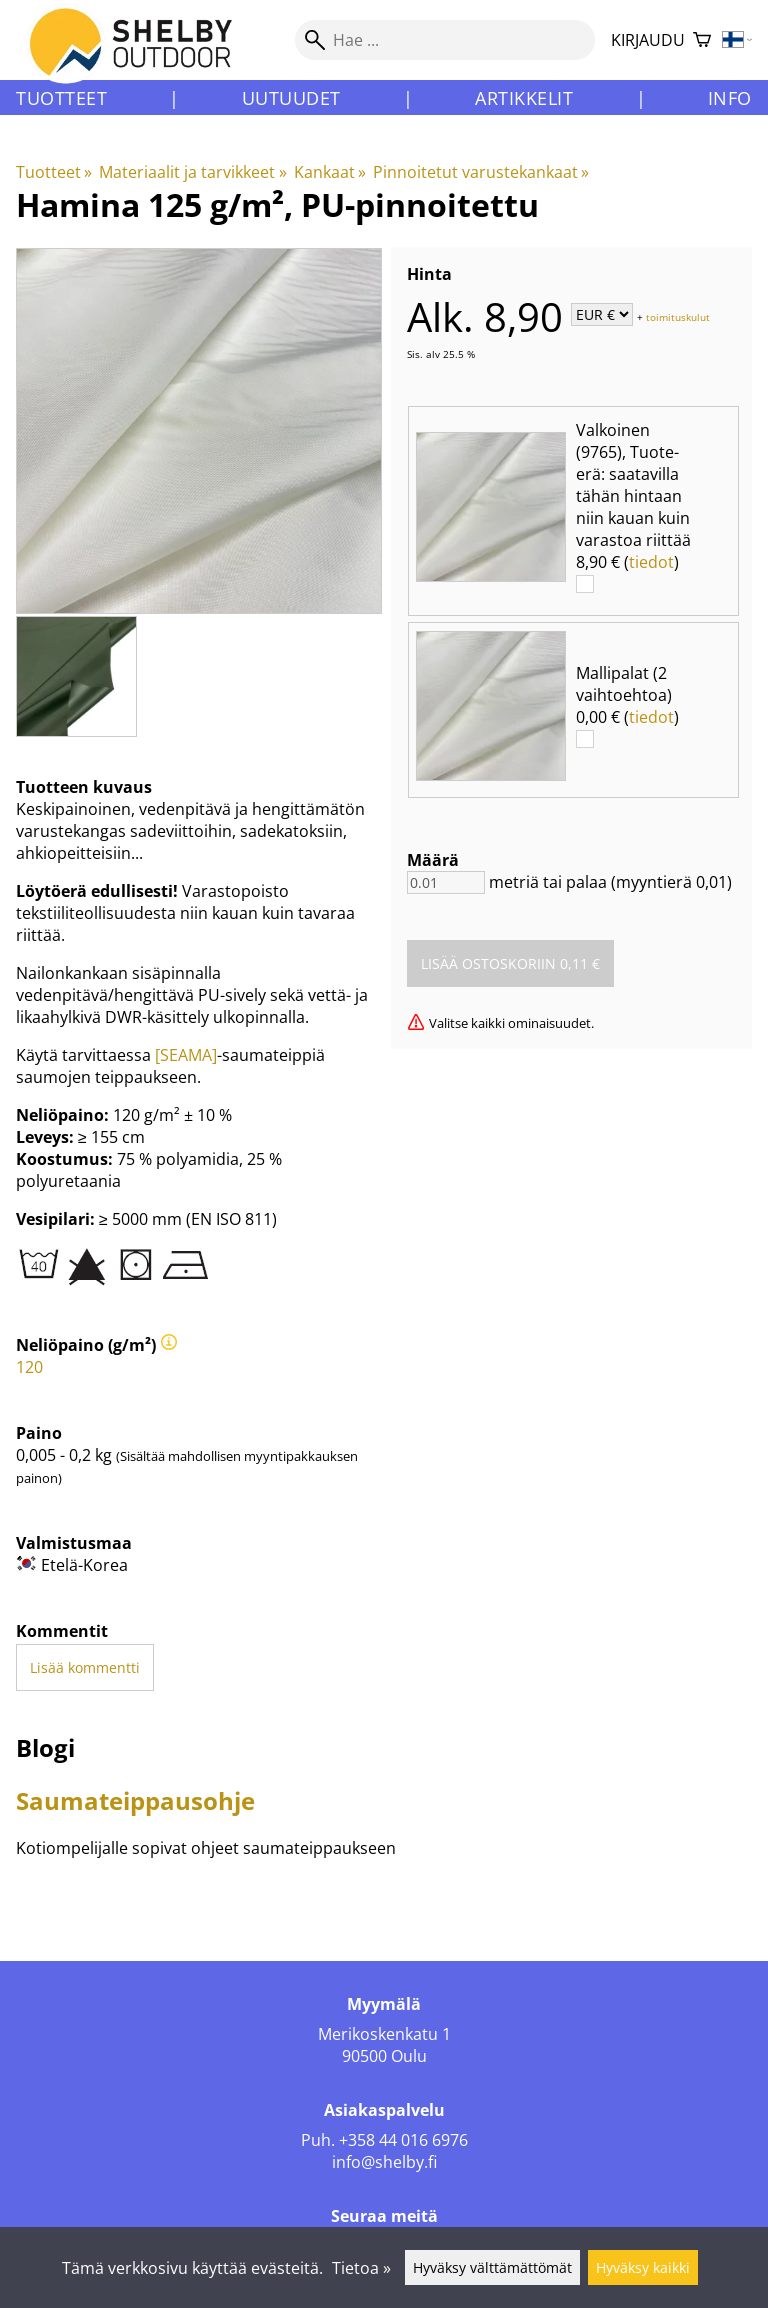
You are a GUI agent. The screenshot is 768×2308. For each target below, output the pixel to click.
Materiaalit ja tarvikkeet (192, 172)
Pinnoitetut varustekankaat (481, 172)
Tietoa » (361, 2268)
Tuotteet (61, 98)
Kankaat (330, 172)
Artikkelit (524, 98)
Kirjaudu (648, 40)
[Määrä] (446, 882)
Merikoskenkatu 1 (384, 2034)
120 (29, 1367)
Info (730, 98)
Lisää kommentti (85, 1667)
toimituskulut (678, 316)
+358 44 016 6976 (403, 2140)
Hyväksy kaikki (643, 2267)
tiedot (651, 562)
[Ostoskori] (702, 40)
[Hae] (445, 40)
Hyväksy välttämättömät (492, 2267)
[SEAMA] (186, 1055)
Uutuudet (291, 98)
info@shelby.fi (384, 2162)
